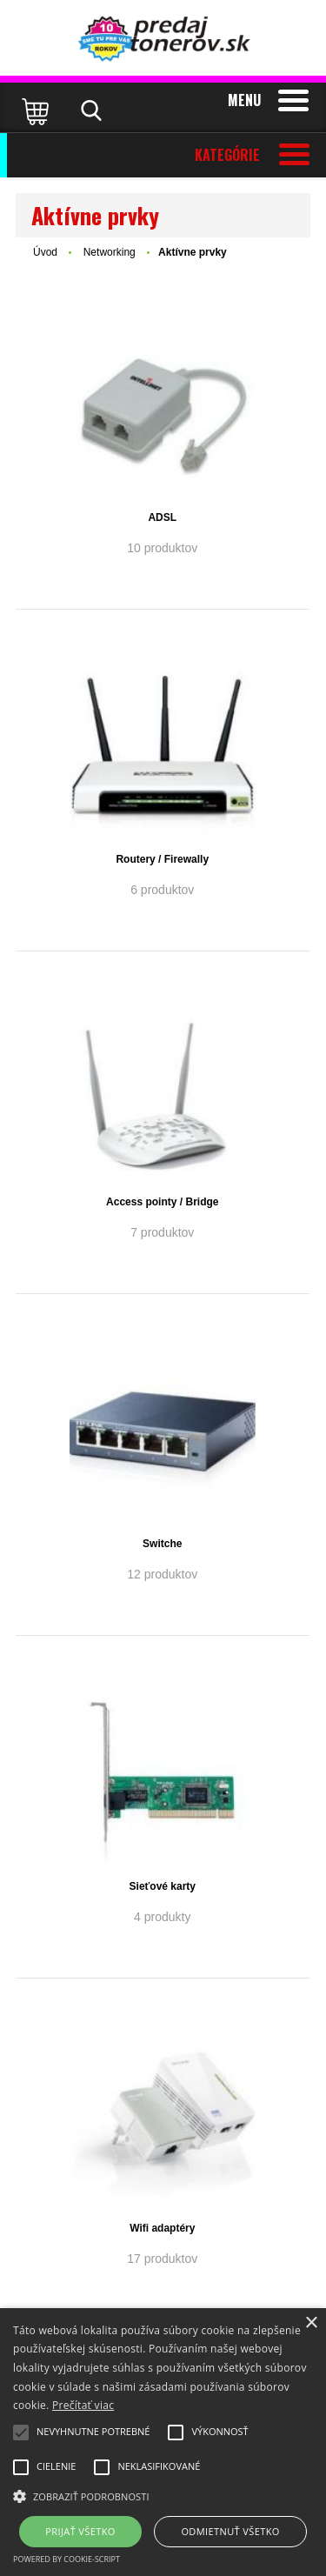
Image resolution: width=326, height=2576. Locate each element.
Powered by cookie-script (66, 2559)
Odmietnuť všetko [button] (230, 2531)
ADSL (162, 517)
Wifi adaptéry (162, 2228)
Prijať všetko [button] (80, 2531)
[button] (163, 2495)
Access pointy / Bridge (162, 1202)
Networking (110, 252)
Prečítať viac (83, 2405)
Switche (162, 1544)
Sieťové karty (163, 1886)
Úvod (45, 252)
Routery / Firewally (162, 859)
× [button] (310, 2323)
